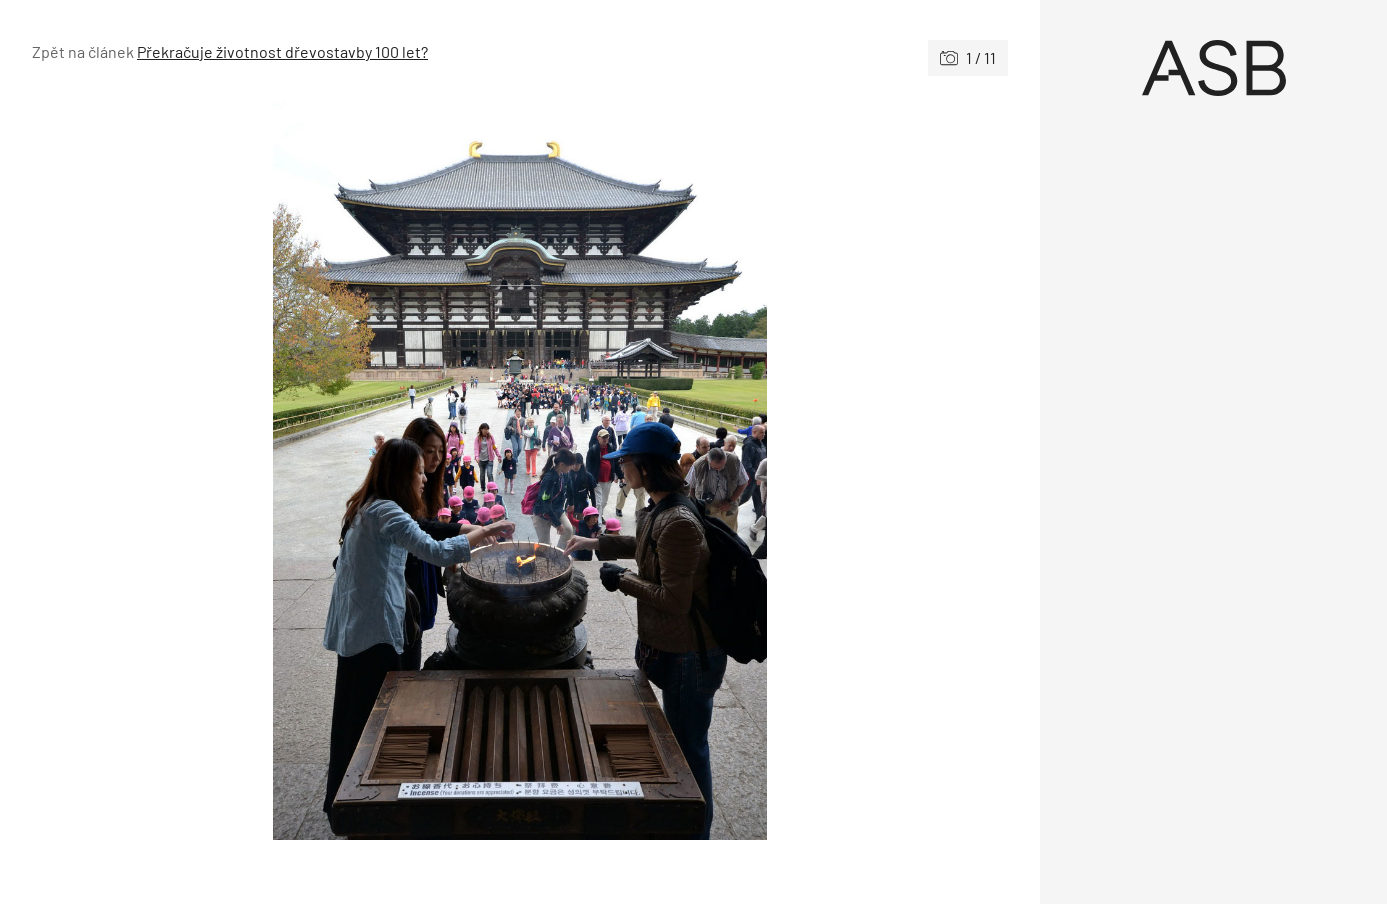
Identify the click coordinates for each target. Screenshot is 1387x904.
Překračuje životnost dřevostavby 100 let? (282, 51)
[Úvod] (1213, 68)
